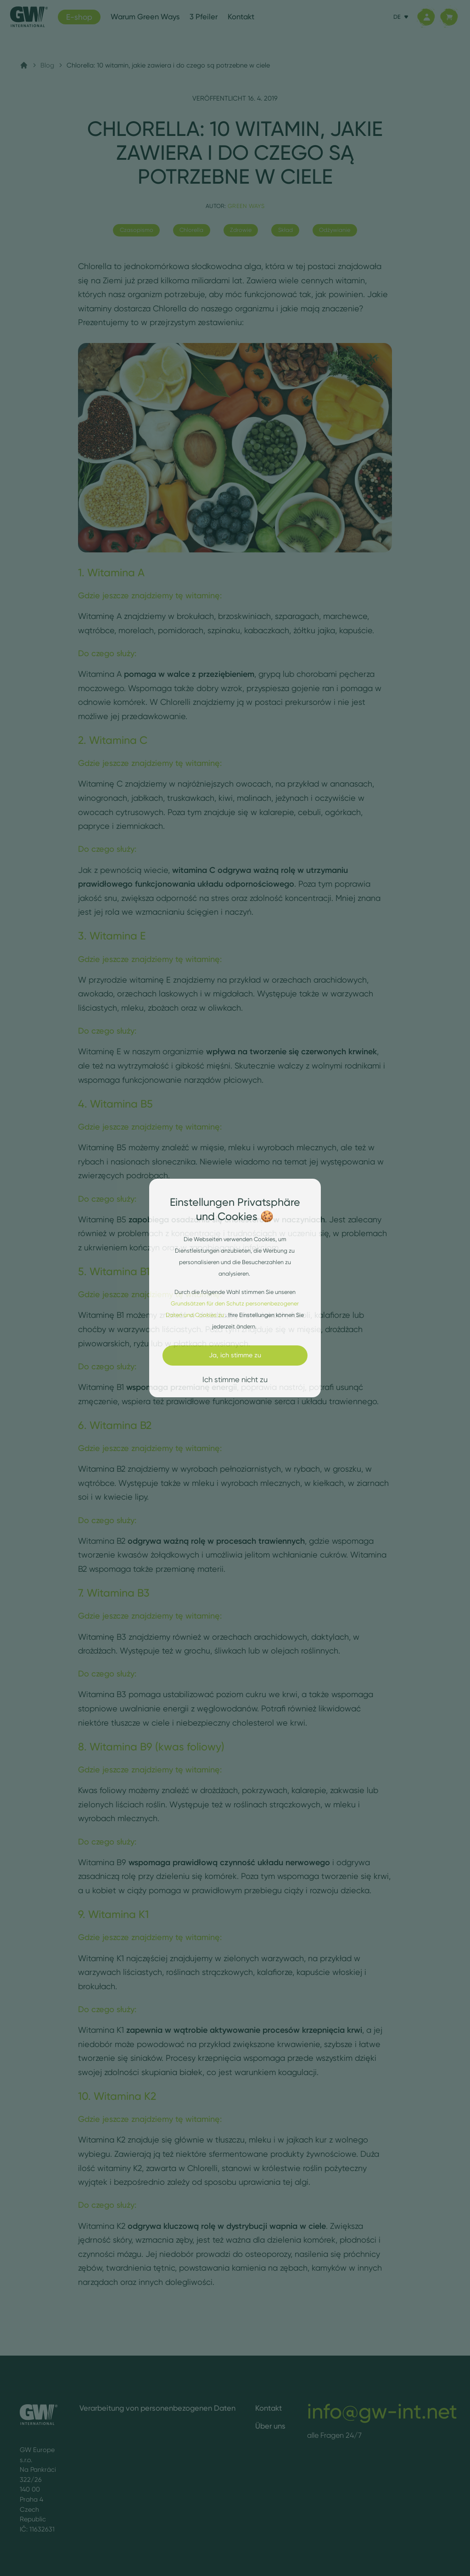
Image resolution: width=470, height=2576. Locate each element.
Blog (47, 65)
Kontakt (241, 16)
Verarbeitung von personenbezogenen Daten (157, 2408)
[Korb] (448, 17)
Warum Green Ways (145, 16)
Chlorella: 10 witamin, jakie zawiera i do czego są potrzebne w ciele (168, 65)
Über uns (270, 2425)
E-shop (79, 17)
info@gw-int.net (382, 2411)
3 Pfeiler (204, 16)
